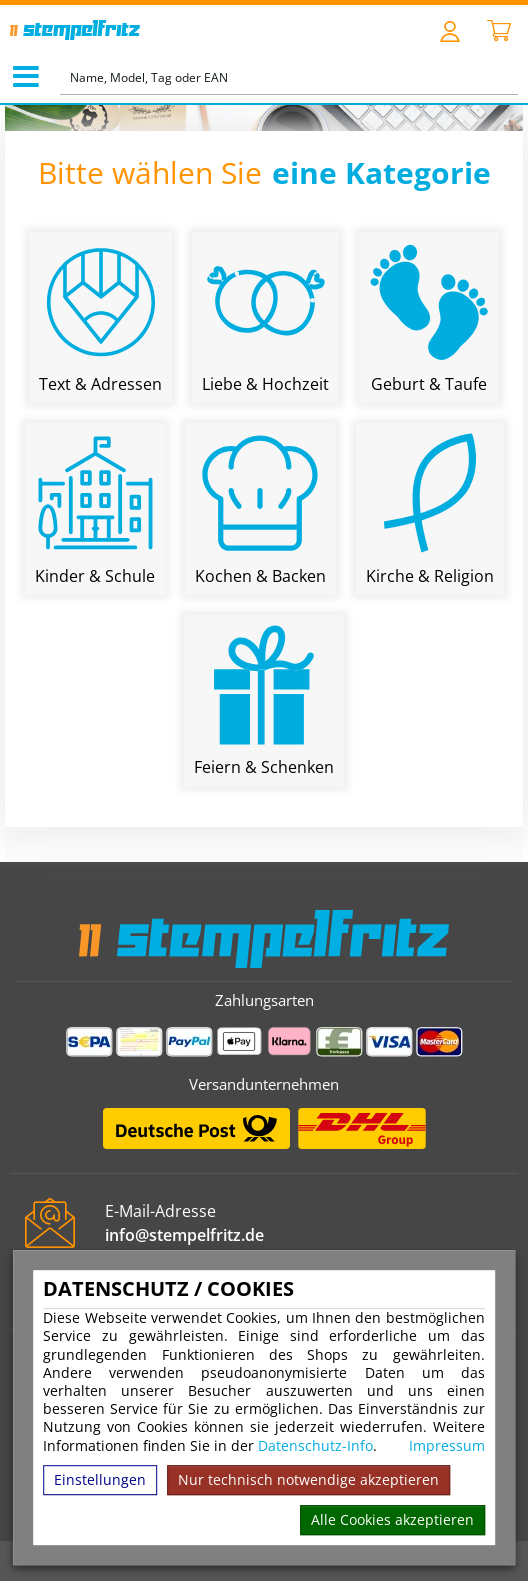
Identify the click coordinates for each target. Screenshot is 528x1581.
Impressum (447, 1446)
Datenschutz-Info (315, 1445)
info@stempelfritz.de (184, 1235)
